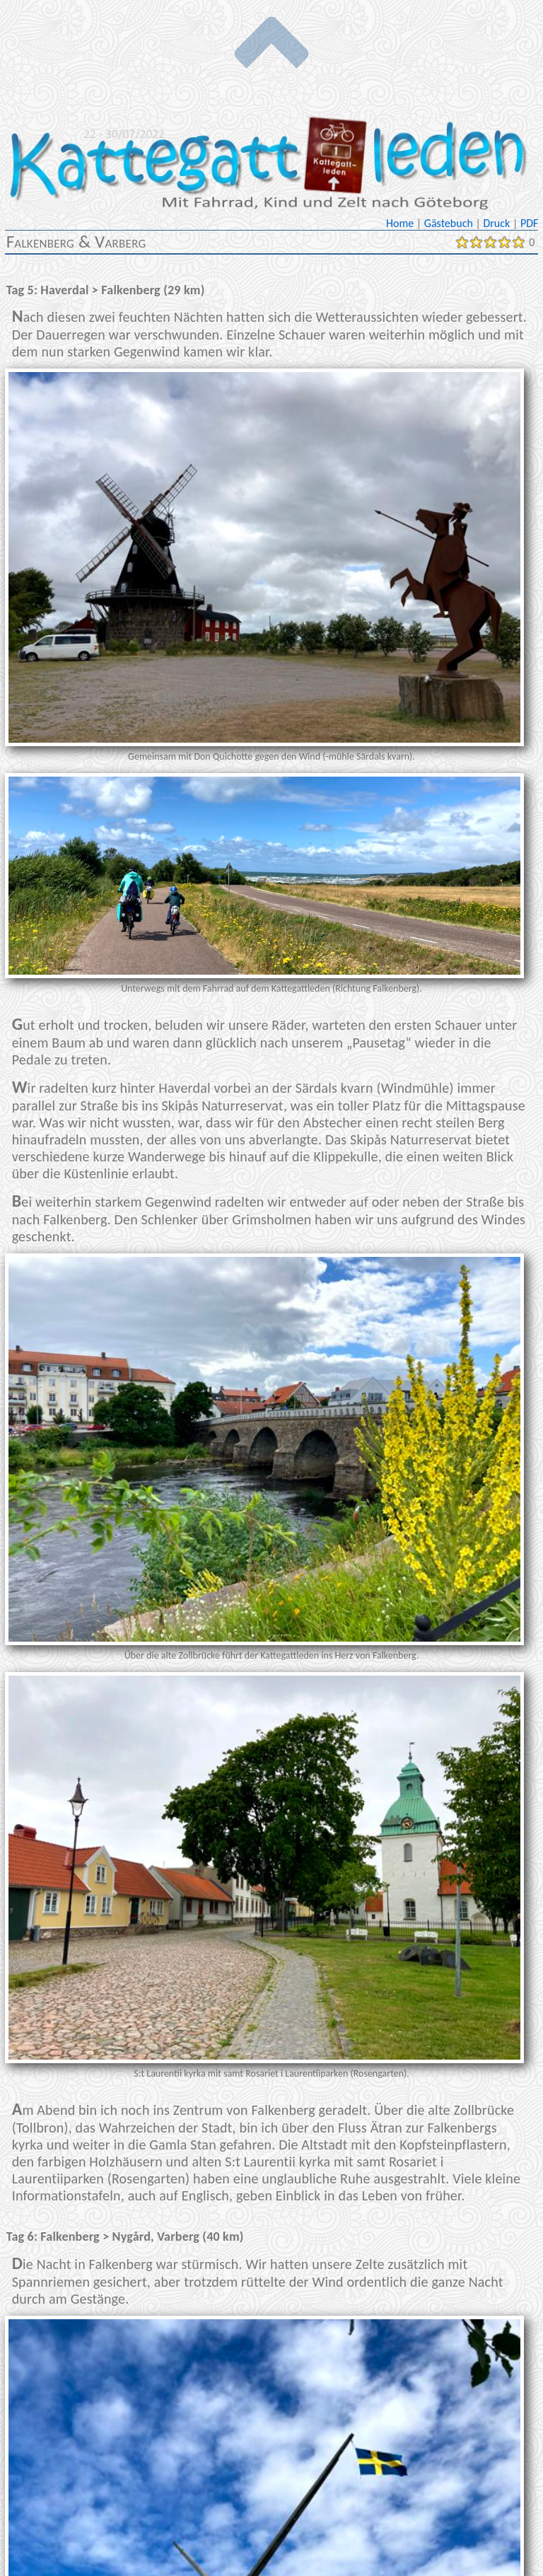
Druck (497, 223)
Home (401, 223)
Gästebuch (450, 223)
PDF (529, 223)
